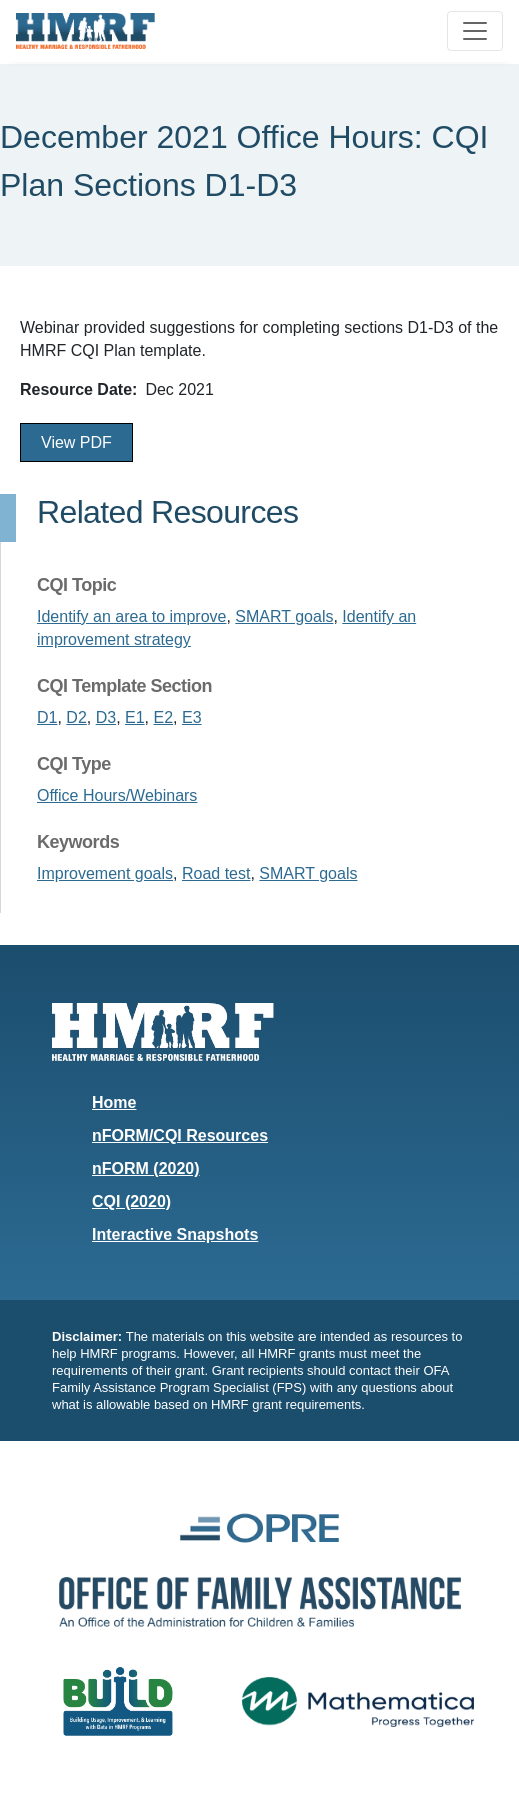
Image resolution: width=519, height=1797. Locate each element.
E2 (164, 717)
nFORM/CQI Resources (180, 1135)
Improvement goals (105, 873)
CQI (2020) (131, 1201)
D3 (106, 717)
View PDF (76, 442)
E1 (135, 717)
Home (114, 1102)
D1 (47, 717)
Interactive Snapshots (175, 1234)
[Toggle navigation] (475, 31)
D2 (76, 717)
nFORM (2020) (146, 1168)
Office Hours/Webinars (117, 795)
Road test (216, 873)
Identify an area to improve (131, 616)
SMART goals (284, 616)
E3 (192, 717)
